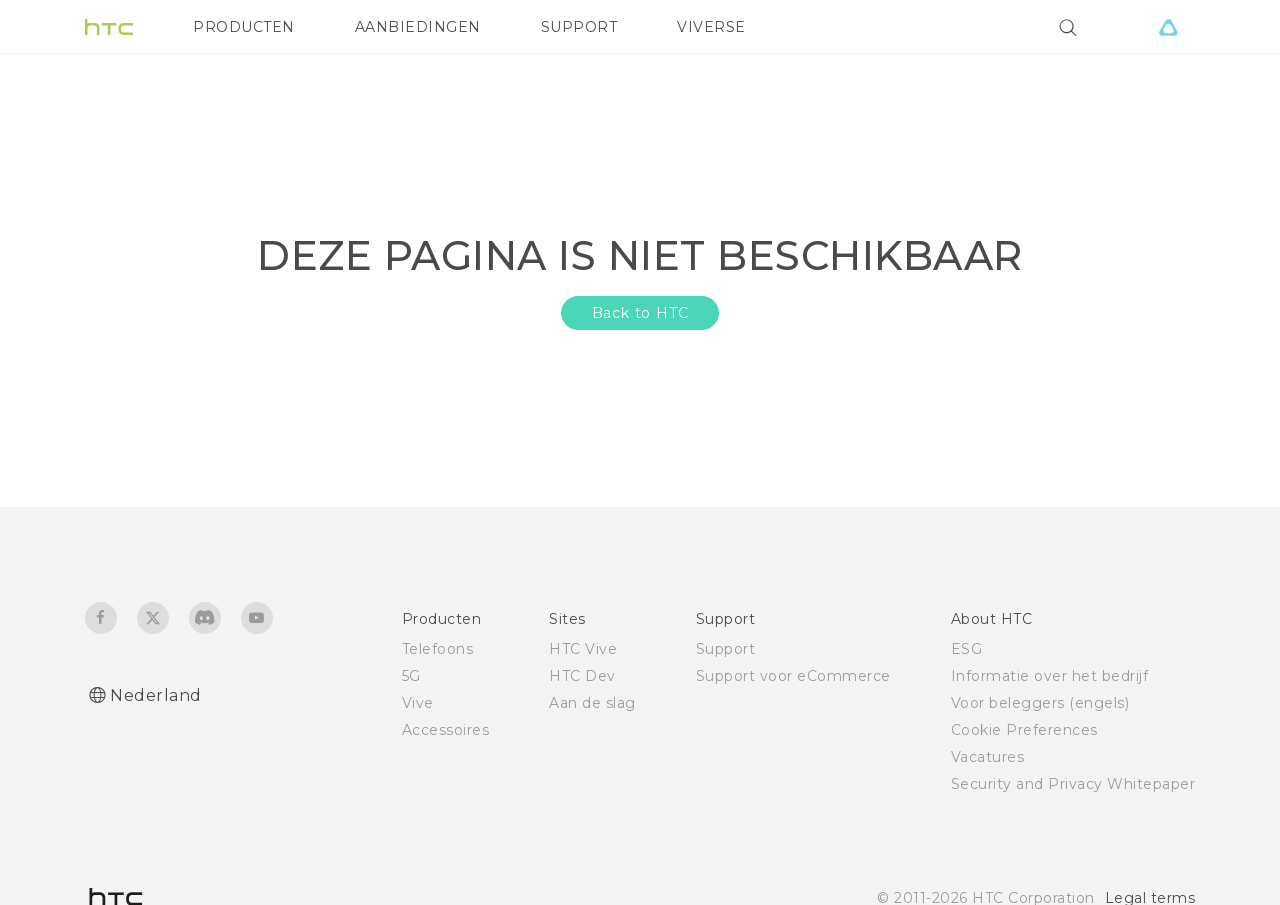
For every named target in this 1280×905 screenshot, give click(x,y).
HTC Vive (583, 649)
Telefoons (438, 649)
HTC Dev (582, 676)
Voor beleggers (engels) (1040, 703)
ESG (967, 649)
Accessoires (446, 730)
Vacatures (988, 757)
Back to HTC (640, 313)
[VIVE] (1168, 27)
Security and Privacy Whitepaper (1073, 784)
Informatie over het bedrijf (1050, 676)
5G (411, 676)
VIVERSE (711, 27)
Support (726, 649)
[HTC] (109, 27)
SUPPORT (579, 27)
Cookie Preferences (1024, 730)
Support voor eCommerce (793, 676)
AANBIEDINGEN (418, 27)
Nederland (156, 695)
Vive (418, 703)
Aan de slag (592, 703)
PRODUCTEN (244, 27)
